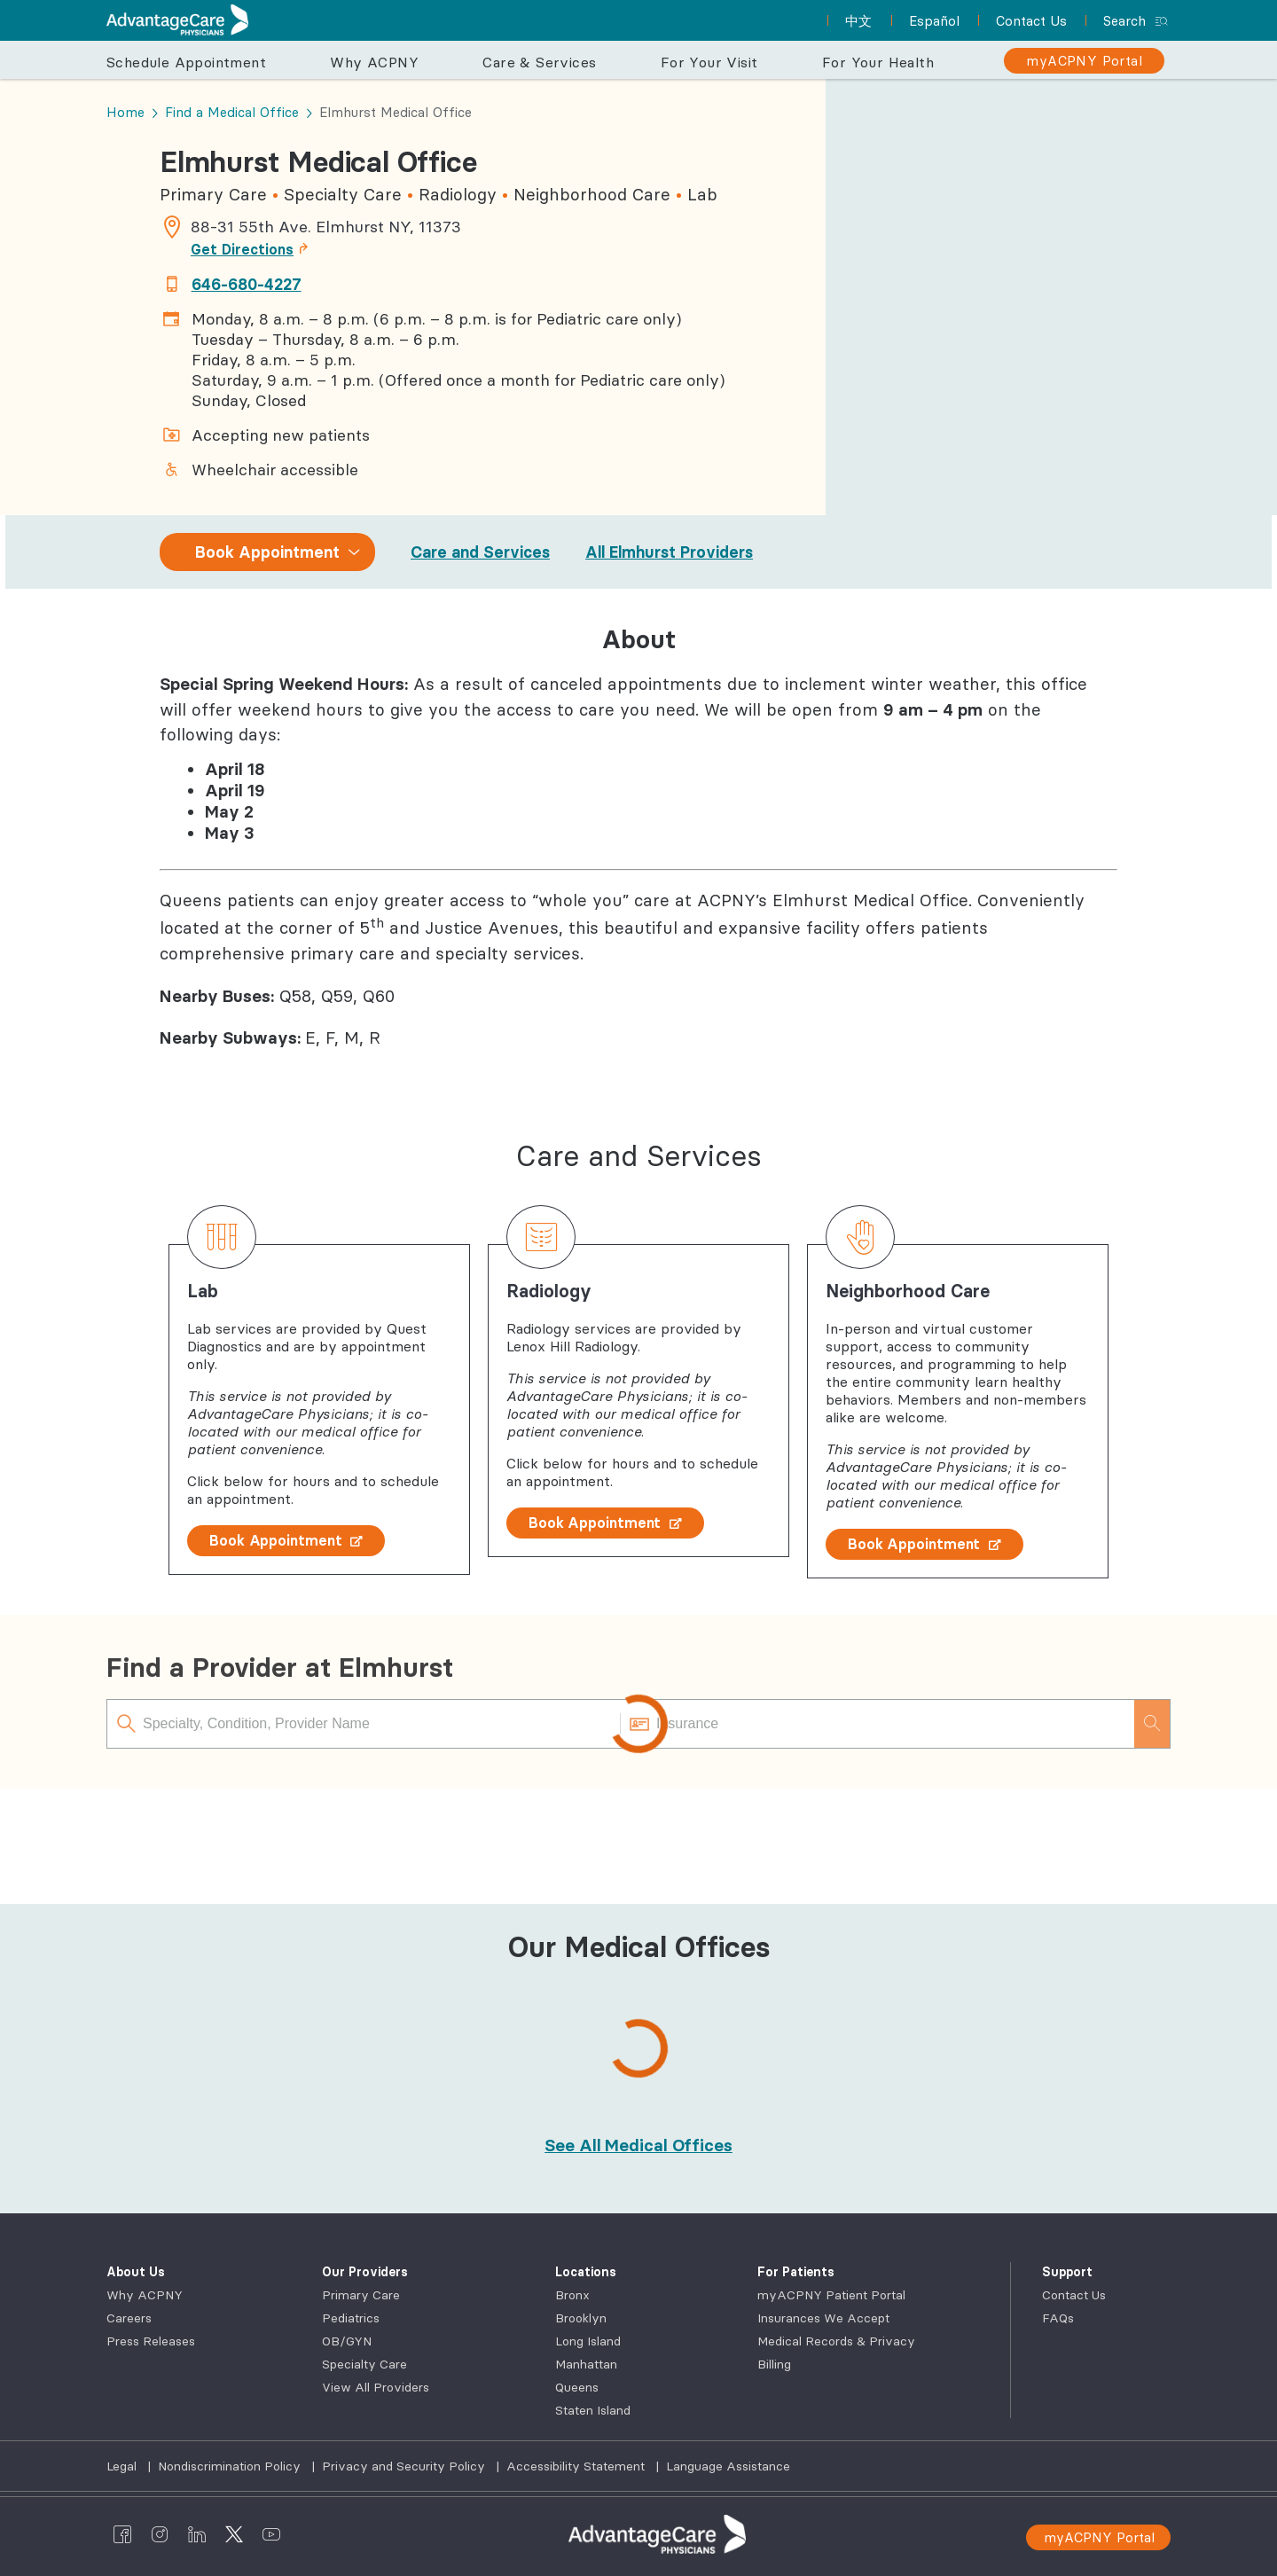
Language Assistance (728, 2466)
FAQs (1058, 2318)
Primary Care (361, 2295)
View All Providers (375, 2387)
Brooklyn (581, 2318)
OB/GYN (347, 2341)
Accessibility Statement (577, 2466)
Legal (123, 2466)
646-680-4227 (247, 284)
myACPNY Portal (1099, 2537)
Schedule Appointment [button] (186, 62)
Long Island (588, 2341)
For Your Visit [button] (709, 62)
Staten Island (593, 2410)
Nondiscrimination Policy (231, 2466)
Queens (577, 2387)
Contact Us (1074, 2295)
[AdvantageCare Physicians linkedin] (197, 2534)
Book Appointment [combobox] (267, 552)
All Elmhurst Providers (669, 552)
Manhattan (586, 2364)
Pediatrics (351, 2318)
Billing (774, 2364)
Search (1124, 20)
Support (1067, 2272)
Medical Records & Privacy (836, 2341)
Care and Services (480, 552)
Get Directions (254, 249)
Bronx (572, 2295)
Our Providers (365, 2272)
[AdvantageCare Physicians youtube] (271, 2534)
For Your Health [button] (878, 62)
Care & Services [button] (539, 62)
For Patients (795, 2272)
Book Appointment (286, 1540)
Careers (129, 2318)
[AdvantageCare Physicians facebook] (122, 2534)
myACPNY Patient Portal (831, 2295)
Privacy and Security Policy (405, 2466)
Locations (585, 2272)
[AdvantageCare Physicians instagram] (160, 2534)
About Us (135, 2272)
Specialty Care (364, 2364)
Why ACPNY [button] (374, 62)
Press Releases (150, 2341)
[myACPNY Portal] (1084, 61)
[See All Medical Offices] (638, 2145)
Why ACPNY (144, 2295)
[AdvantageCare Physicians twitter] (234, 2534)
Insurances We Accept (823, 2318)
